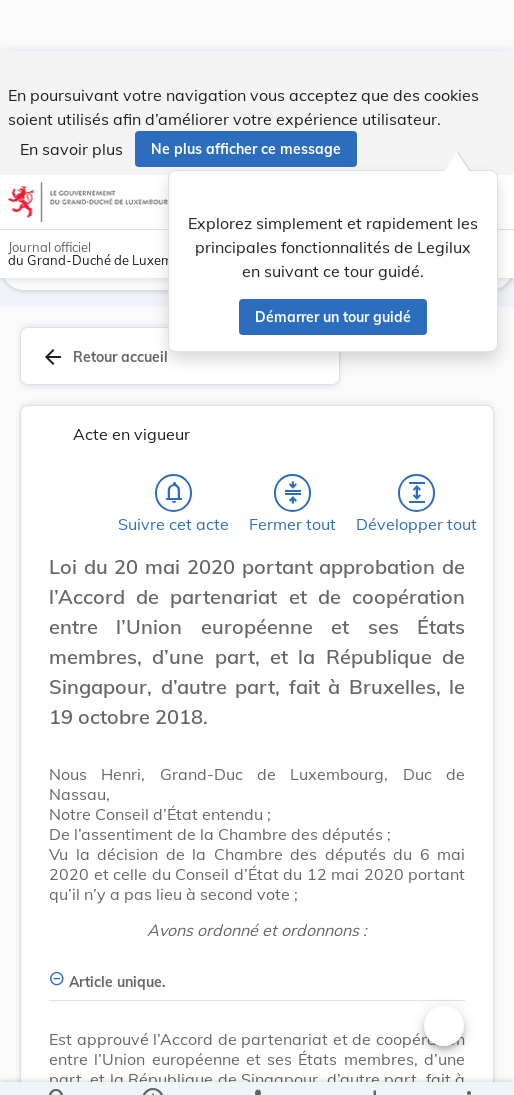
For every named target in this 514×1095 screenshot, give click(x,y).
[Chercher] (58, 1063)
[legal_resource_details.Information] (152, 1063)
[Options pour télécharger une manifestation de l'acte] (373, 1063)
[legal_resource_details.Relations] (256, 1063)
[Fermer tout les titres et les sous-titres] (293, 497)
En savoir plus (71, 98)
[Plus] (468, 1063)
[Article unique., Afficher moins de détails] (257, 974)
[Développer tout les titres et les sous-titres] (417, 497)
